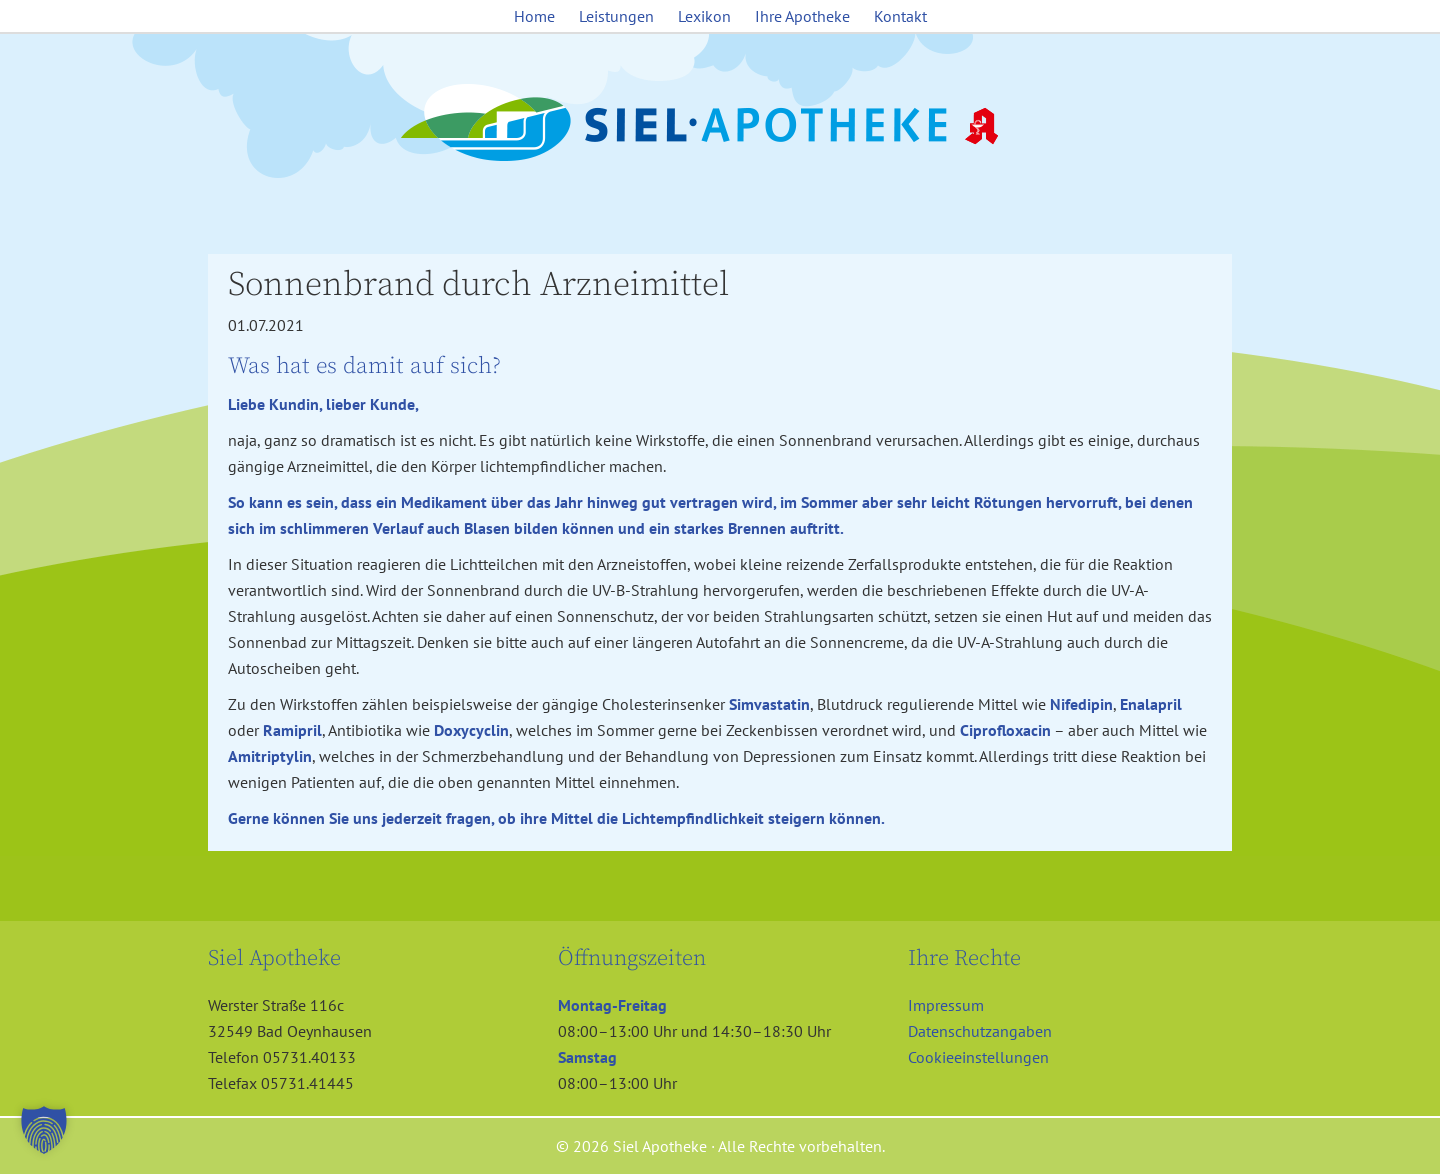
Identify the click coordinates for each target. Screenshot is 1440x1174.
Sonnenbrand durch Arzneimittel (478, 285)
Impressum (946, 1005)
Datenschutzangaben (980, 1031)
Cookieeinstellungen (978, 1057)
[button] (44, 1130)
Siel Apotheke (720, 124)
